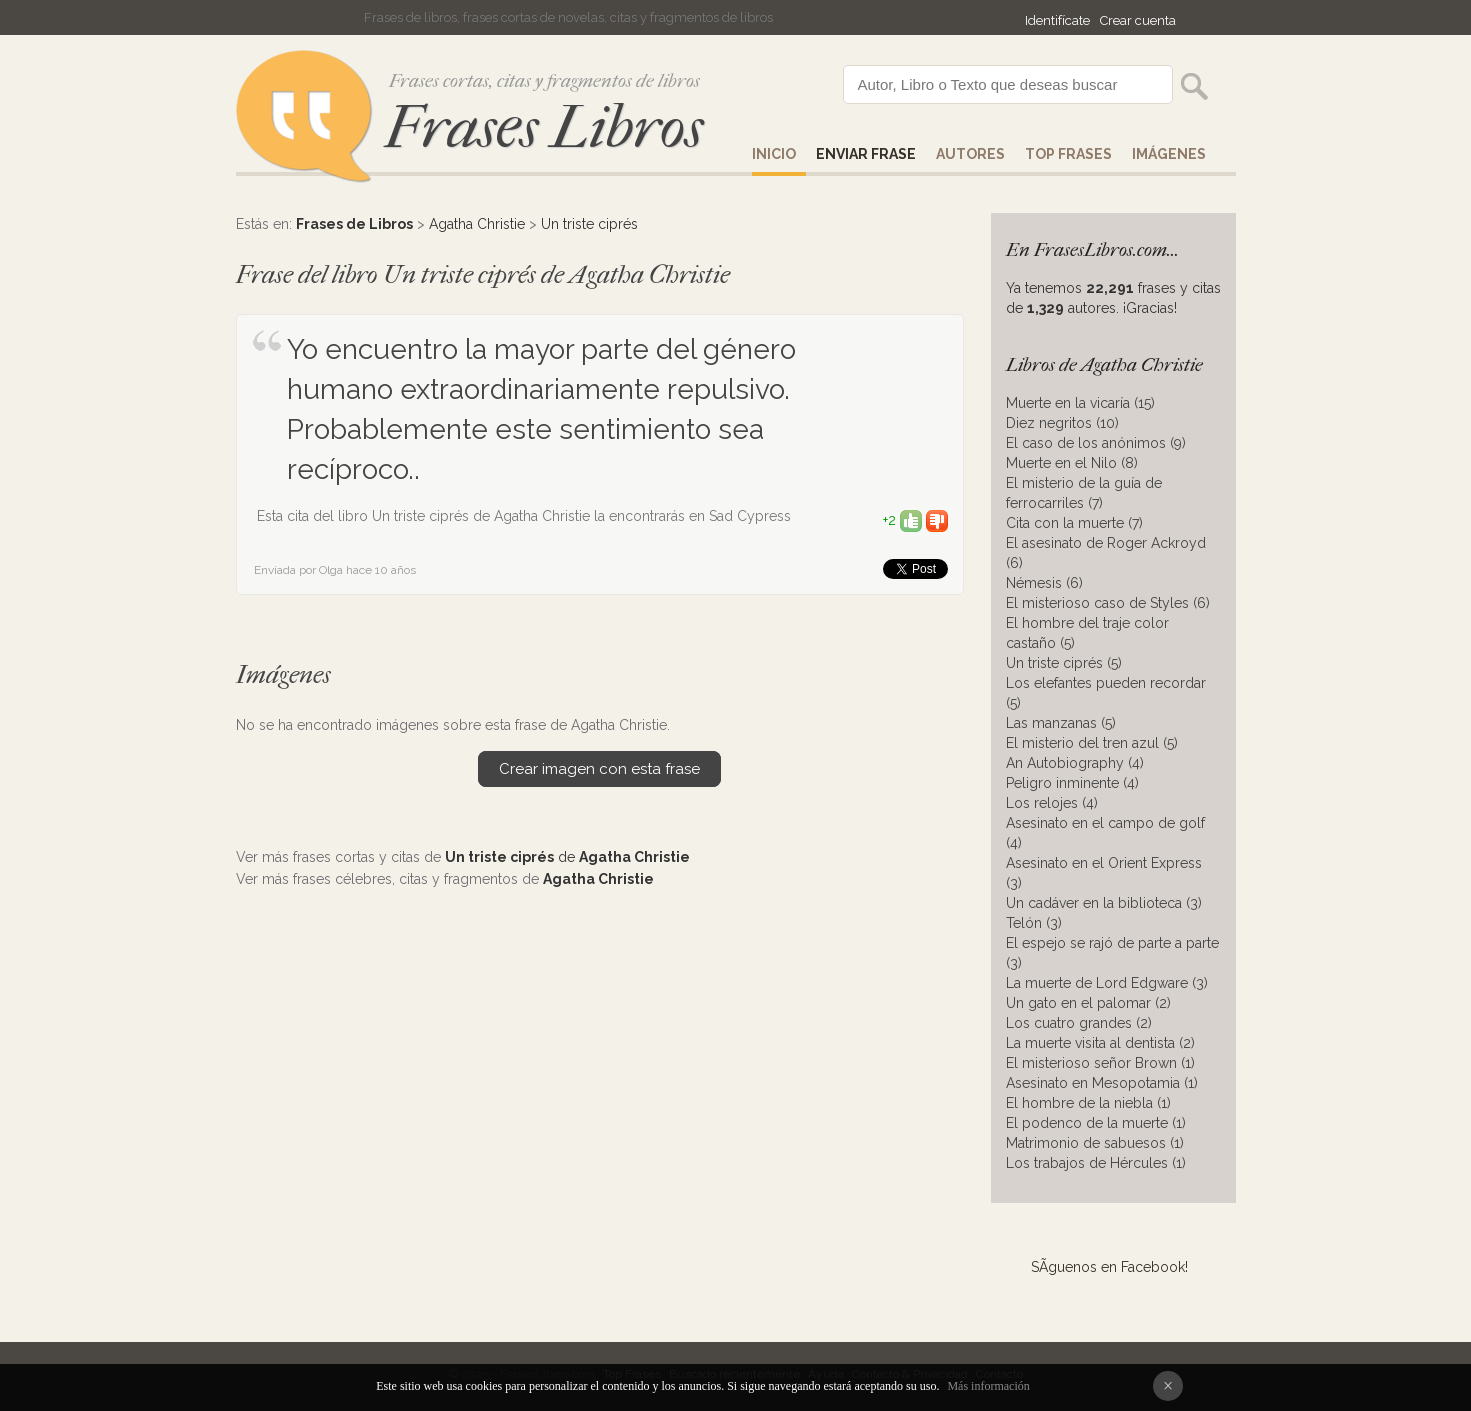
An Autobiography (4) (1075, 763)
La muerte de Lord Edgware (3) (1107, 983)
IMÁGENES (1169, 154)
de (567, 857)
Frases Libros (544, 127)
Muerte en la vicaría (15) (1080, 403)
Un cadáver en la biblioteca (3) (1104, 903)
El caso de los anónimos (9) (1096, 443)
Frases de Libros (354, 224)
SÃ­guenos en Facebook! (1109, 1267)
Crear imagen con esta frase (599, 769)
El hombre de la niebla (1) (1088, 1103)
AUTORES (970, 154)
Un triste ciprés (589, 224)
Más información (988, 1386)
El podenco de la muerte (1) (1096, 1123)
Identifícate (1057, 20)
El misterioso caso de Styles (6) (1108, 603)
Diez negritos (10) (1062, 423)
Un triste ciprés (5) (1064, 663)
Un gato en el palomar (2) (1088, 1003)
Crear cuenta (1138, 20)
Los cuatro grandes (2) (1079, 1023)
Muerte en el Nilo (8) (1072, 463)
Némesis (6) (1044, 583)
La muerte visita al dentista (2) (1100, 1043)
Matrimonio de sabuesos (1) (1095, 1143)
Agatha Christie (477, 224)
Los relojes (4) (1052, 803)
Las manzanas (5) (1061, 723)
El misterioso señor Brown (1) (1100, 1063)
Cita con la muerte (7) (1074, 523)
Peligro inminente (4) (1072, 783)
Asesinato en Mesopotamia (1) (1102, 1083)
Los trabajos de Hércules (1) (1096, 1163)
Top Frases (1068, 154)
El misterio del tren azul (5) (1092, 743)
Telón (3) (1034, 923)
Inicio (774, 154)
